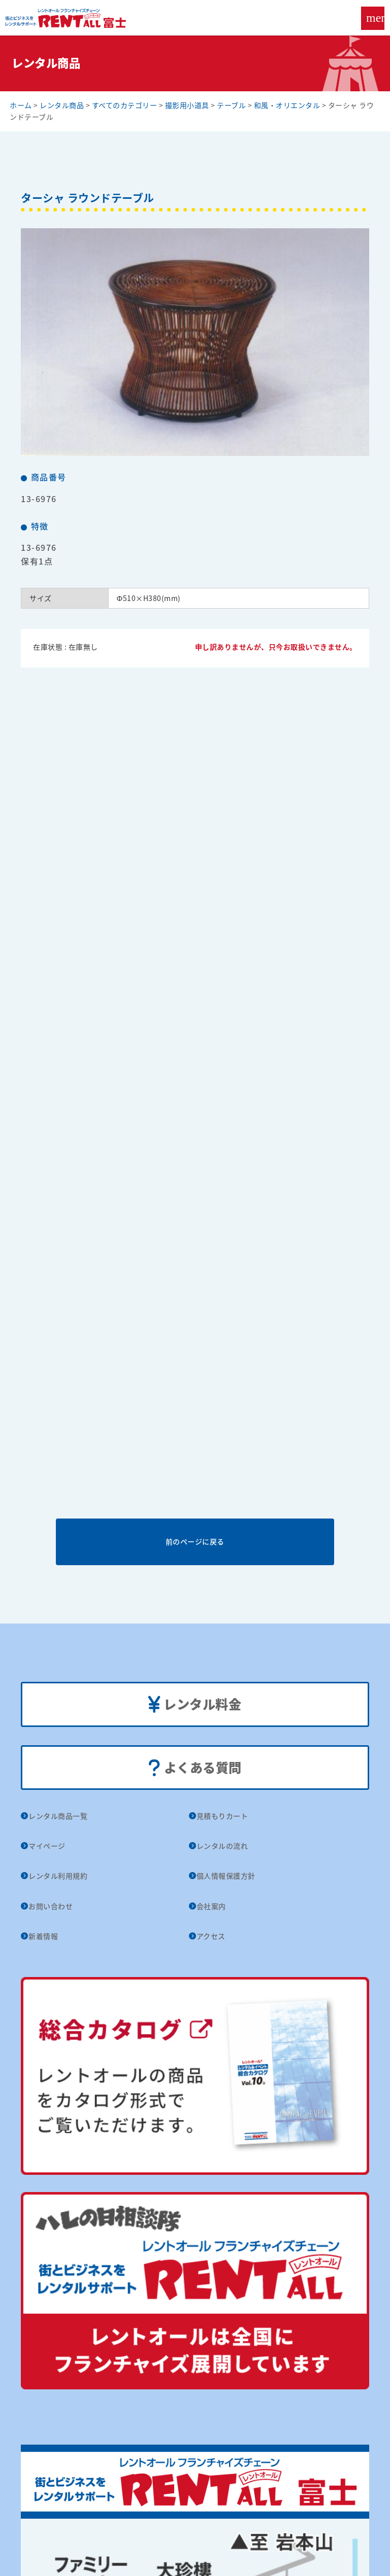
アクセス (211, 1936)
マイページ (47, 1846)
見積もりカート (222, 1816)
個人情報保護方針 (226, 1876)
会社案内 (211, 1906)
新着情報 (43, 1936)
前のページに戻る (195, 1541)
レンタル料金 (194, 1705)
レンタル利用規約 (57, 1876)
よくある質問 (195, 1768)
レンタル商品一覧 (57, 1816)
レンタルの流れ (222, 1846)
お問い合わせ (50, 1906)
